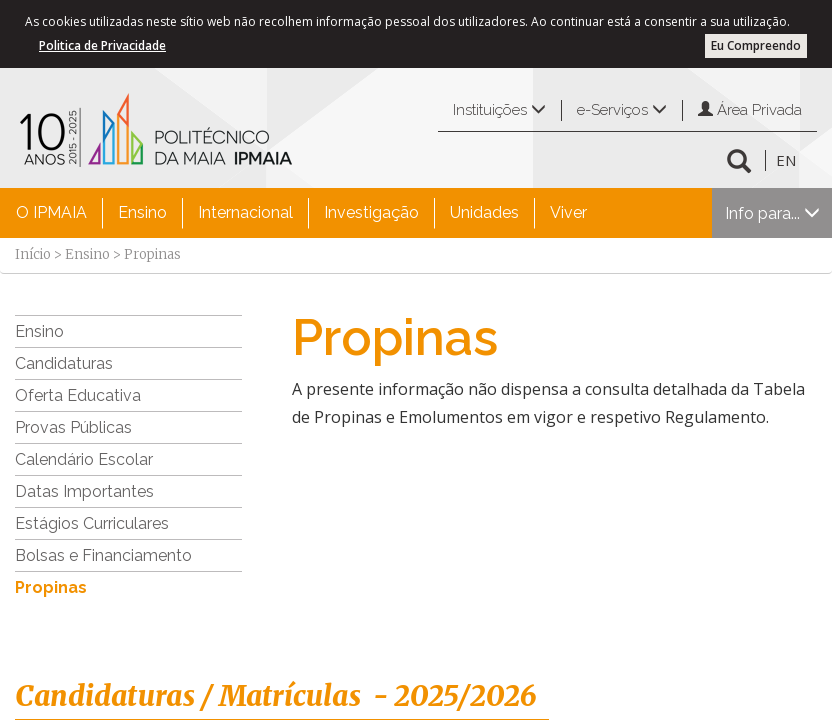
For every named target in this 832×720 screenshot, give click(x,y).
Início (33, 254)
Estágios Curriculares (92, 523)
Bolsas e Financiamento (103, 555)
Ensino (142, 212)
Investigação (371, 212)
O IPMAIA (51, 212)
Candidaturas (64, 363)
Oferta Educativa (78, 395)
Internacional (245, 212)
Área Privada (750, 110)
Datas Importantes (84, 491)
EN (786, 160)
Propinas (51, 587)
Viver (568, 212)
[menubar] (301, 213)
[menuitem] (51, 213)
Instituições (499, 110)
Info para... (772, 213)
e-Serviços (622, 110)
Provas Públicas (73, 427)
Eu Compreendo (756, 45)
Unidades (484, 212)
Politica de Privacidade (102, 45)
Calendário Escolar (84, 459)
